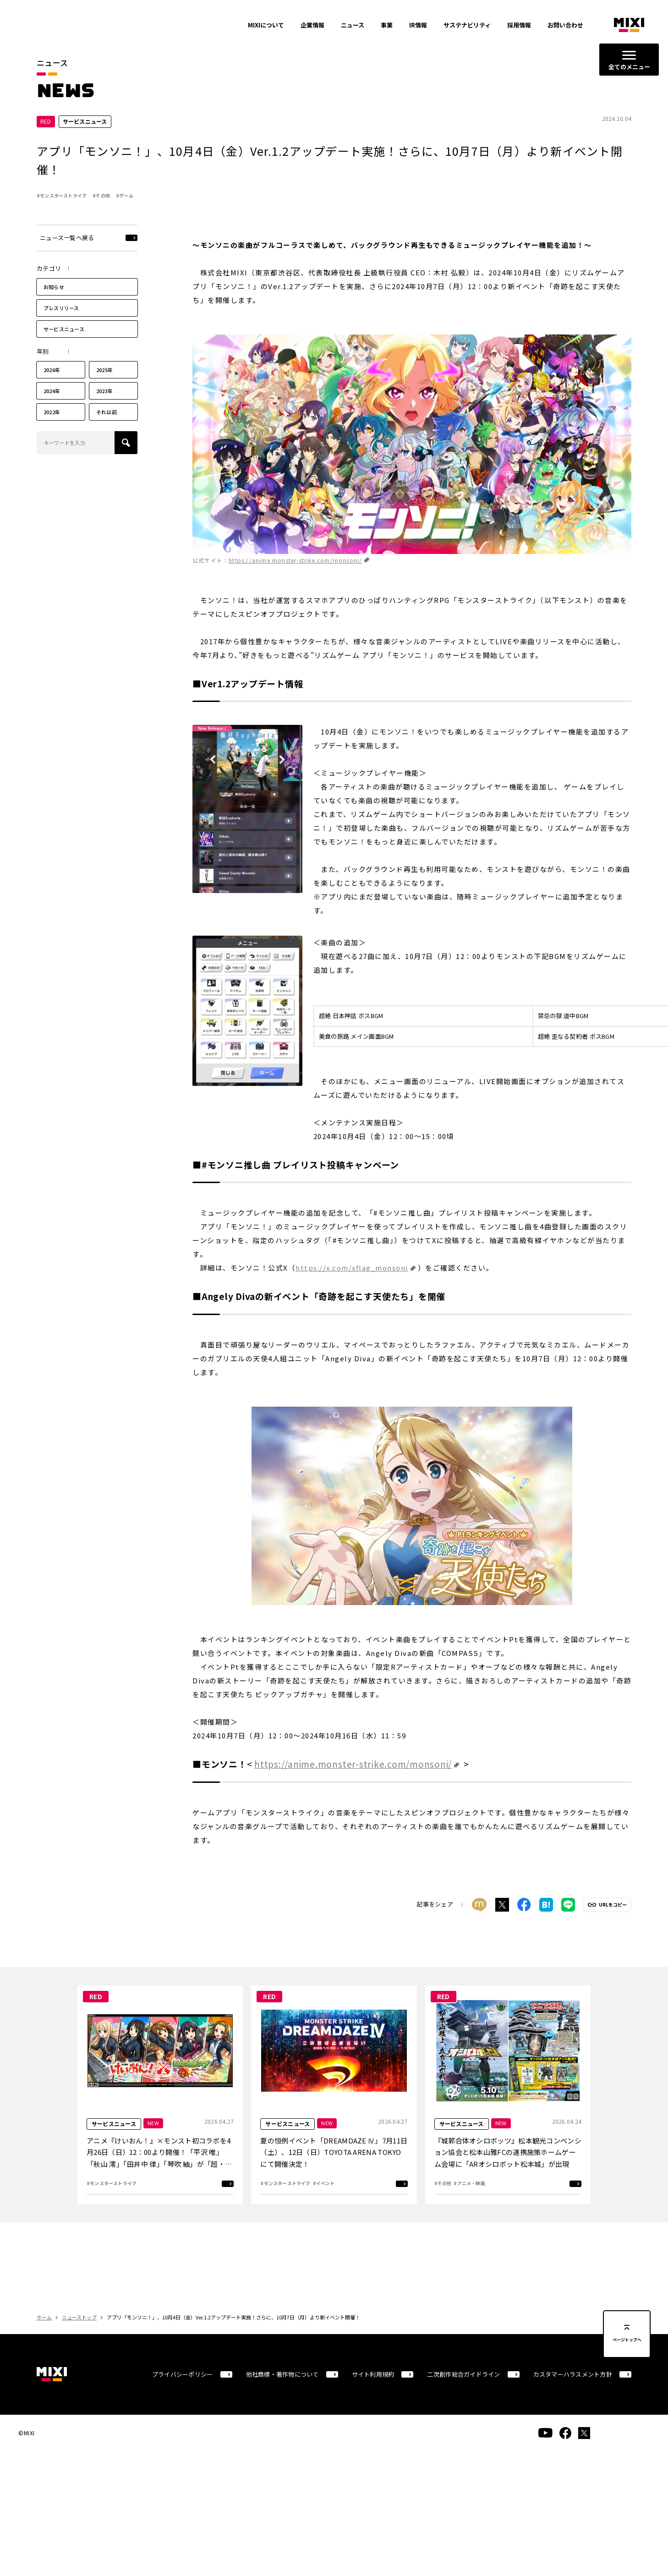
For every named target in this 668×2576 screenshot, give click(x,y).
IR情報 (418, 25)
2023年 (104, 395)
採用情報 (519, 25)
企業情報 (312, 25)
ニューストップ (79, 2322)
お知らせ (54, 291)
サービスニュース (64, 333)
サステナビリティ (467, 25)
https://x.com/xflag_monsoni (352, 1272)
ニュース (352, 25)
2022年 (52, 416)
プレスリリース (61, 312)
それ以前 (106, 416)
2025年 (104, 374)
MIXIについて (266, 25)
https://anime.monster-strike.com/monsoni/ (295, 565)
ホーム (44, 2322)
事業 (387, 25)
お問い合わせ (565, 25)
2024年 (52, 395)
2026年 (52, 374)
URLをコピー (613, 1909)
